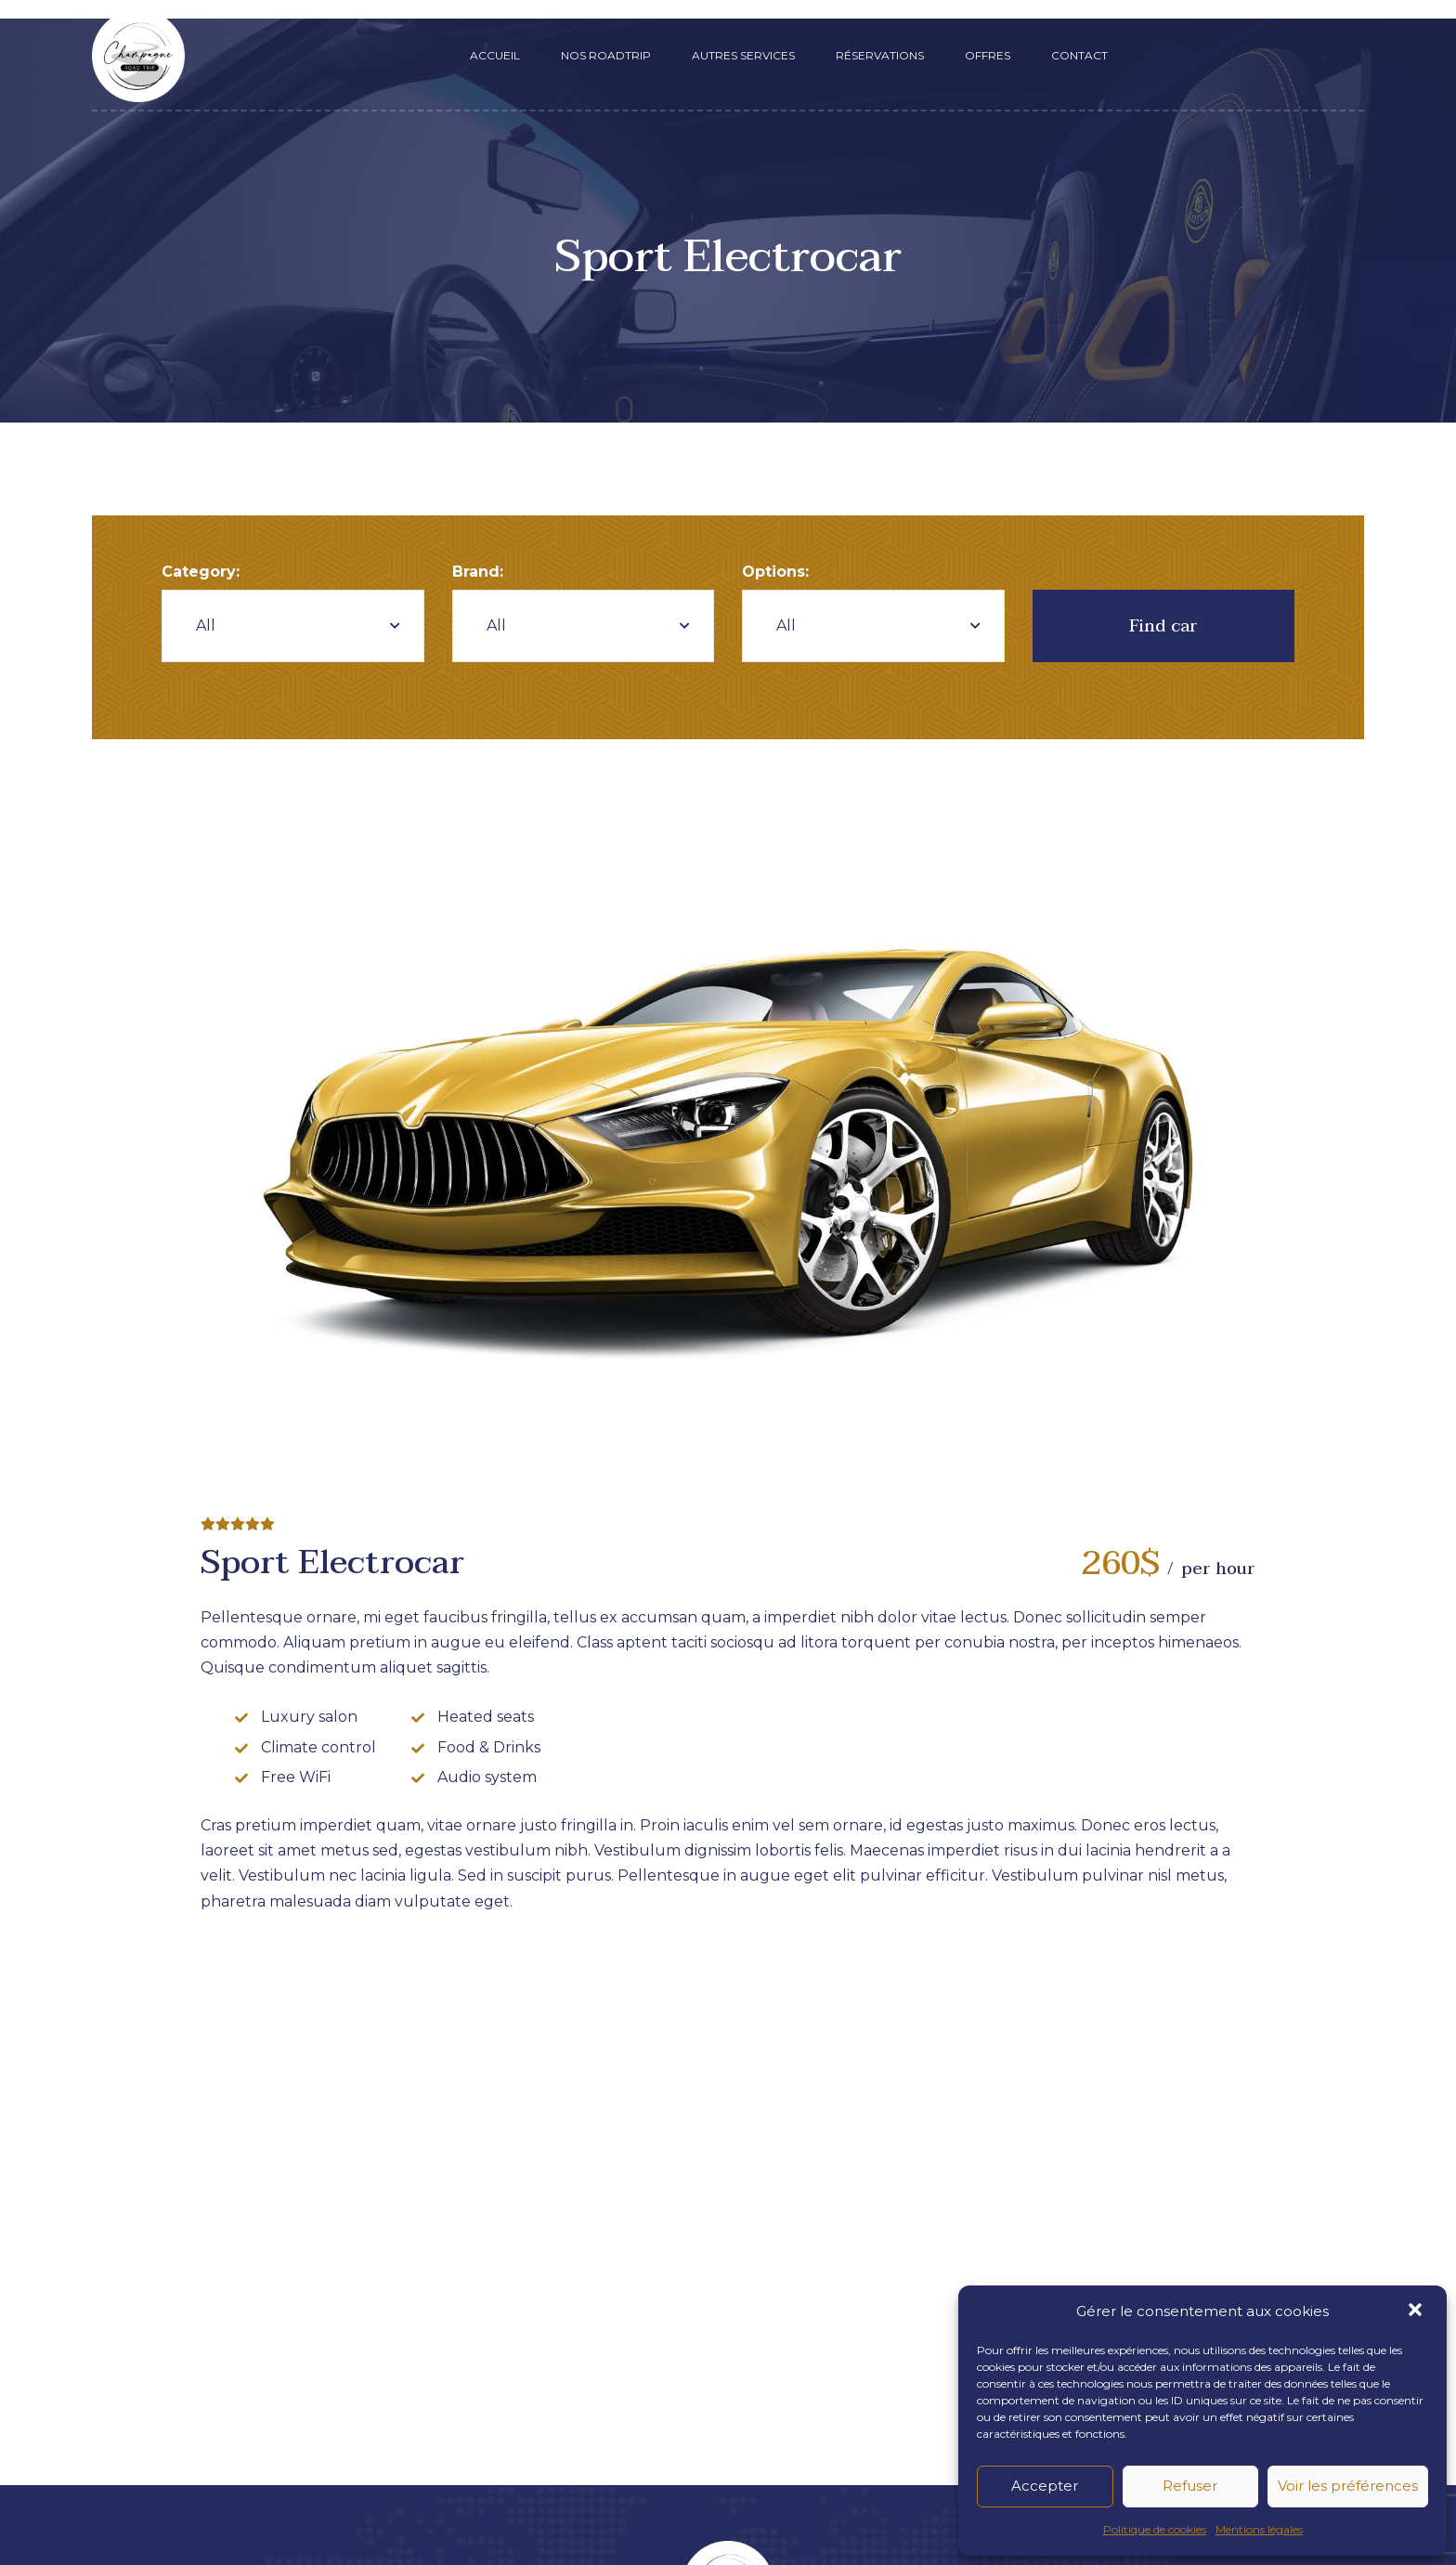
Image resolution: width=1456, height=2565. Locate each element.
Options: (775, 571)
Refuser (1190, 2485)
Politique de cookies (1154, 2529)
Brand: (477, 571)
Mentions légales (1259, 2529)
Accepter (1044, 2485)
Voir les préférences (1348, 2485)
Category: (201, 571)
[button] (1417, 2311)
